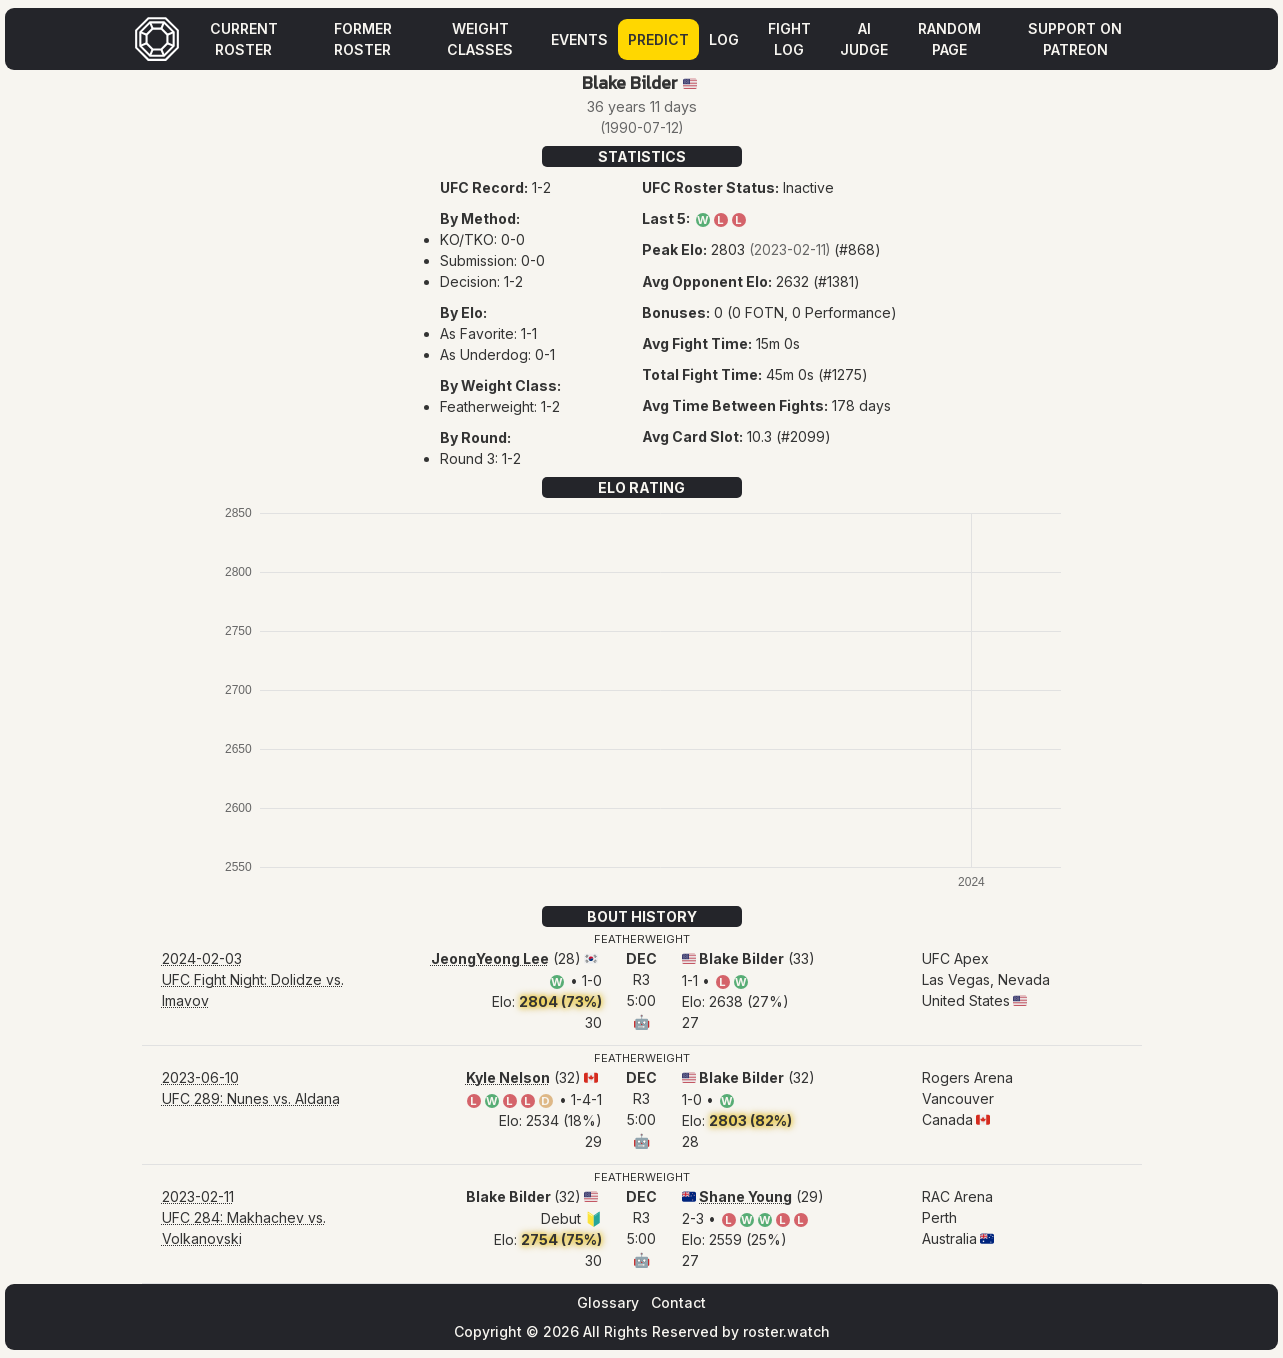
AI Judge (864, 39)
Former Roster (363, 39)
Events (579, 39)
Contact (678, 1302)
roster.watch (786, 1331)
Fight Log (789, 39)
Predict (658, 39)
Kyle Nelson (508, 1077)
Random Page (949, 39)
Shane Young (745, 1196)
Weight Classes (480, 39)
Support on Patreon (1075, 39)
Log (724, 39)
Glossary (608, 1302)
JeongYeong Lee (490, 958)
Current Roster (244, 39)
